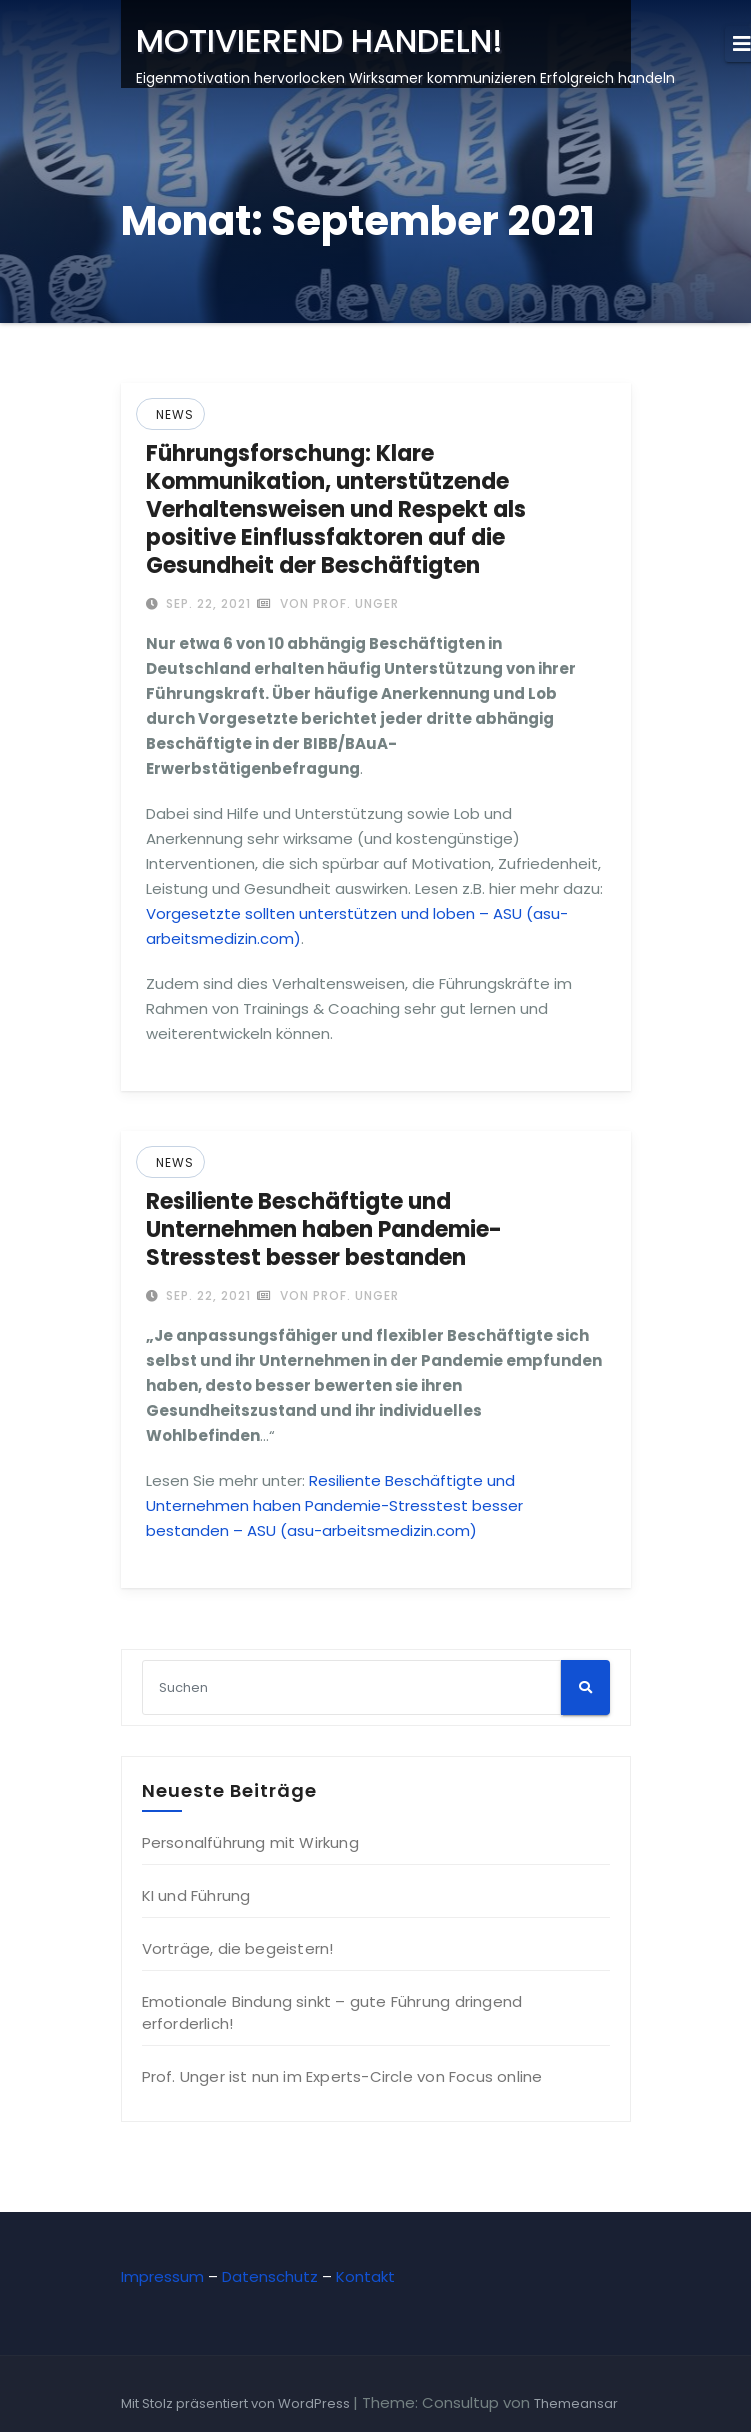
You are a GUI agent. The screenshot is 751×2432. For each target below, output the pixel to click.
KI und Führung (196, 1895)
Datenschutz (270, 2276)
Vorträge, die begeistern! (238, 1948)
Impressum (162, 2276)
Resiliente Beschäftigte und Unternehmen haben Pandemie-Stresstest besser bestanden (324, 1229)
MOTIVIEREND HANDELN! (319, 40)
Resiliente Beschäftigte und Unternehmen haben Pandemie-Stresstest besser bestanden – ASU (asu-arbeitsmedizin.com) (334, 1505)
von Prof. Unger (328, 603)
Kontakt (365, 2276)
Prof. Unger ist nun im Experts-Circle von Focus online (342, 2076)
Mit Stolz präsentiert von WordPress (237, 2403)
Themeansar (576, 2403)
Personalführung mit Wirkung (250, 1842)
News (175, 414)
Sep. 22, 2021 (206, 603)
